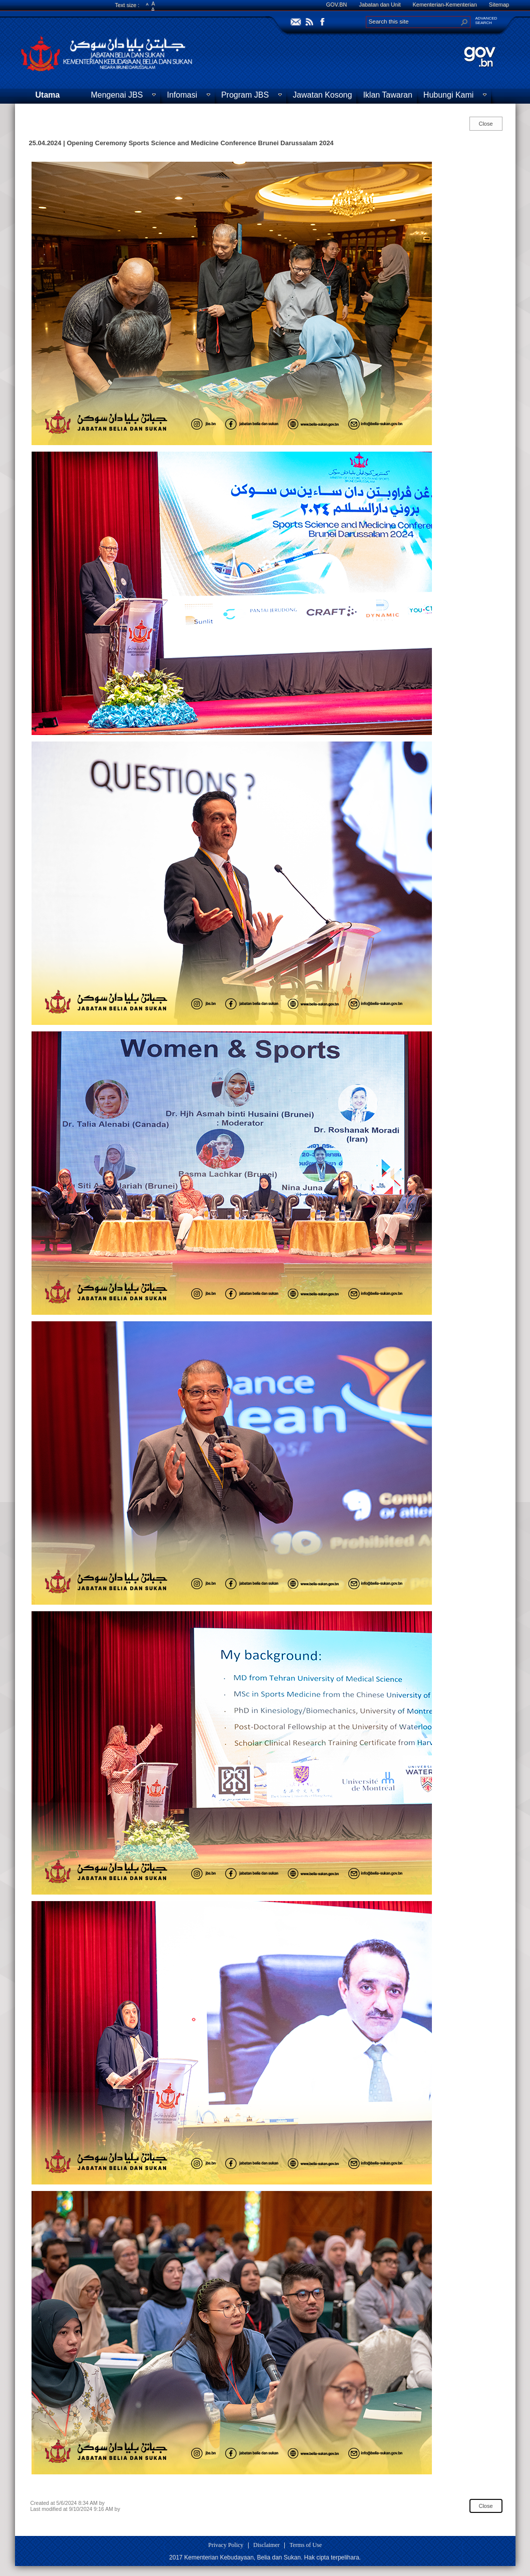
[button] (464, 22)
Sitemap (499, 5)
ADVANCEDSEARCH (486, 20)
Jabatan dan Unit (379, 5)
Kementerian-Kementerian (444, 5)
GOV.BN (336, 5)
